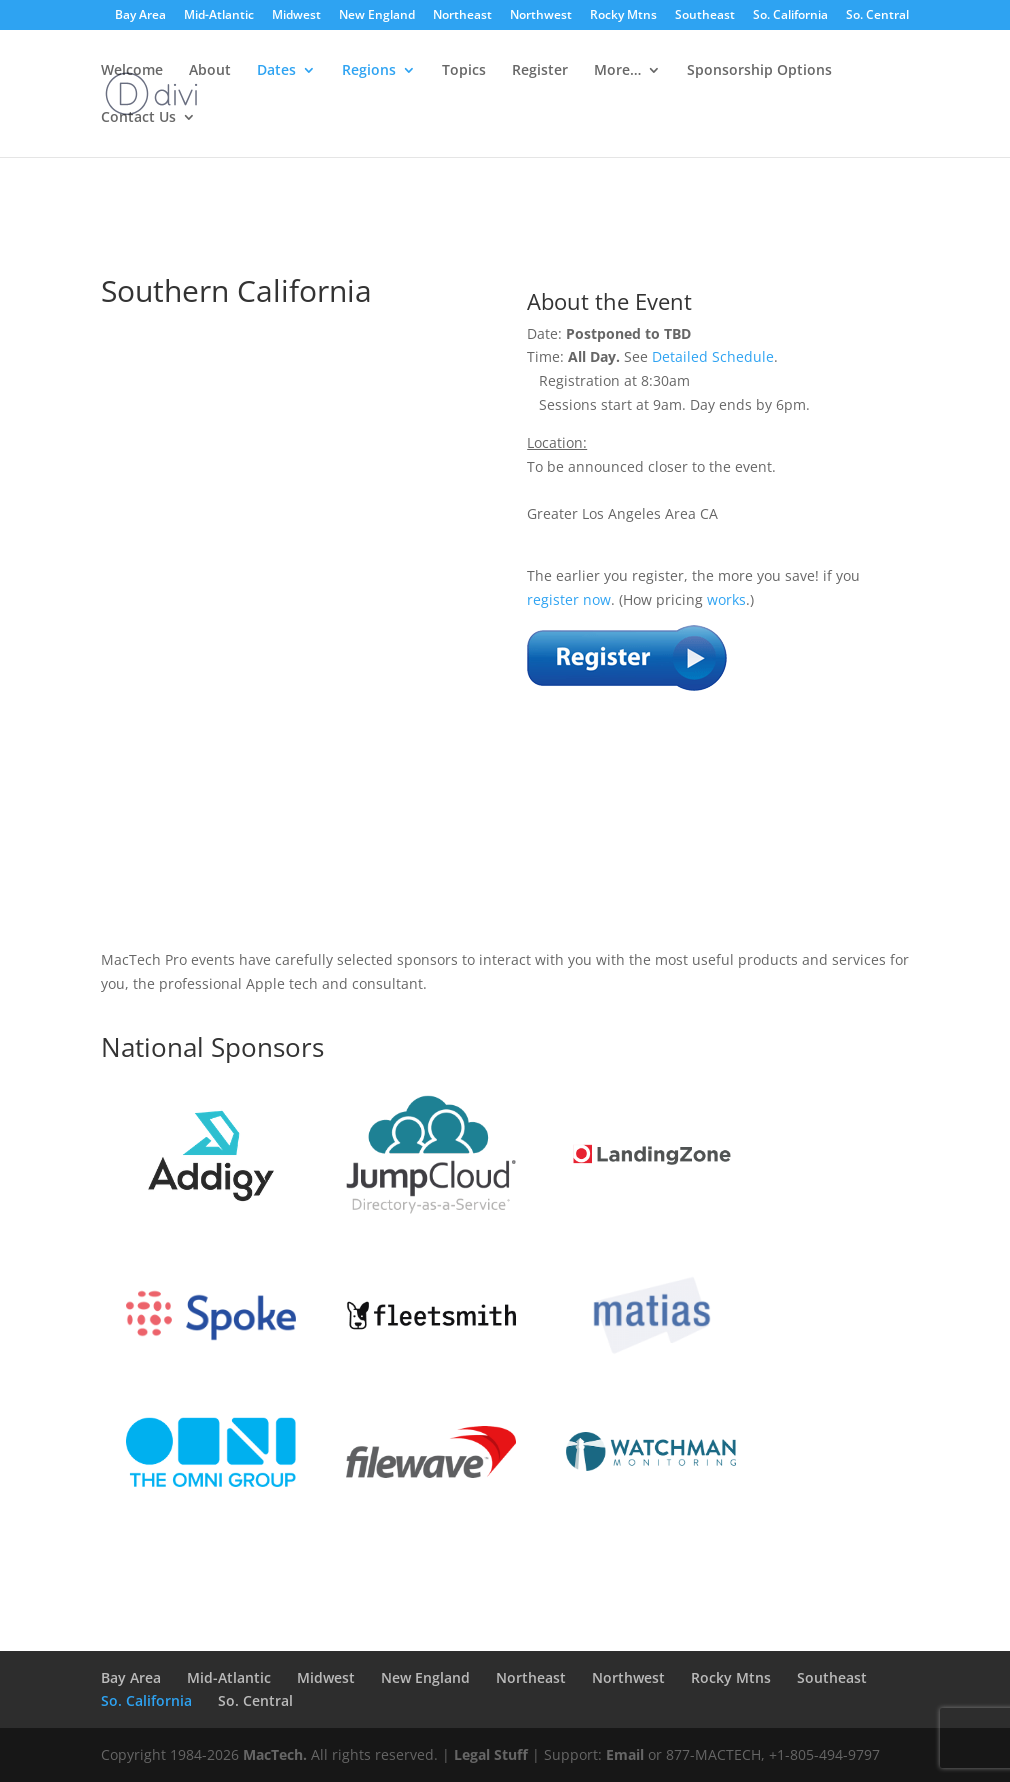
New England (377, 16)
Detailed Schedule (713, 356)
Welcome (132, 71)
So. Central (877, 16)
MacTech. (275, 1754)
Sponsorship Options (759, 71)
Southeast (705, 16)
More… (617, 71)
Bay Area (140, 16)
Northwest (541, 16)
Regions (369, 71)
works (726, 599)
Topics (464, 71)
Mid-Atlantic (219, 16)
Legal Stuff (491, 1754)
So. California (790, 16)
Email (625, 1754)
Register (540, 71)
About (210, 71)
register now (569, 599)
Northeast (462, 16)
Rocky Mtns (623, 16)
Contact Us (138, 118)
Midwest (296, 16)
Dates (276, 71)
